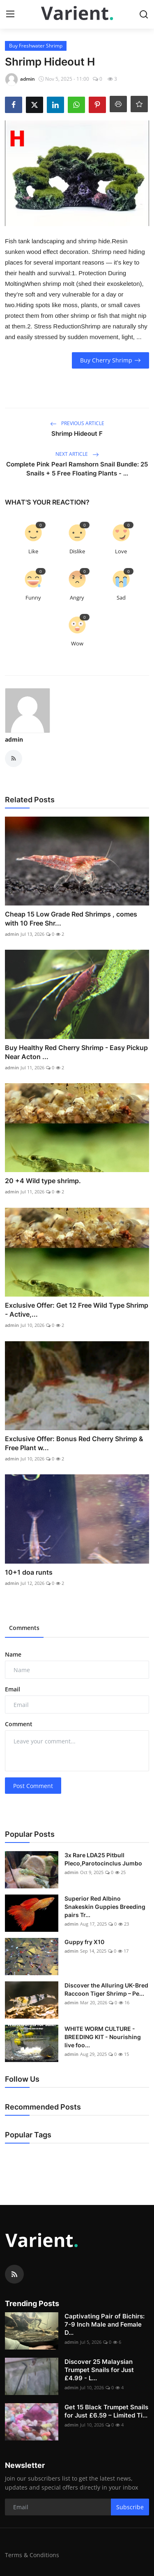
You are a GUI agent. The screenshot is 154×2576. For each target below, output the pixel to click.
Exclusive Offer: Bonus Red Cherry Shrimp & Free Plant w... (74, 1443)
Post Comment (33, 1786)
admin (14, 739)
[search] (143, 14)
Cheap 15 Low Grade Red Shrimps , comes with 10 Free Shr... (71, 918)
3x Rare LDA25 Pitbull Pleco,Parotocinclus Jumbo (103, 1859)
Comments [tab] (24, 1628)
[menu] (10, 14)
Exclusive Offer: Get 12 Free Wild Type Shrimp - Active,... (76, 1309)
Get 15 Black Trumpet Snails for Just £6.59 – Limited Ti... (106, 2411)
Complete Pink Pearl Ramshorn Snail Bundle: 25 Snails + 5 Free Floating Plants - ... (77, 468)
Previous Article (77, 423)
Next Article (77, 453)
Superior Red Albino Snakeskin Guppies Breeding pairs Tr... (104, 1906)
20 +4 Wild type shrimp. (43, 1181)
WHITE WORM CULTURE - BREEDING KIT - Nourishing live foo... (102, 2037)
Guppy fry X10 (84, 1941)
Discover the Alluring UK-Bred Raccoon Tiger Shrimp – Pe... (106, 1989)
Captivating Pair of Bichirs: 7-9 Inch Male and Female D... (104, 2324)
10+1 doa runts (29, 1572)
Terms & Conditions (32, 2555)
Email (12, 1689)
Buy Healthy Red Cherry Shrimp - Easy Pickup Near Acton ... (76, 1052)
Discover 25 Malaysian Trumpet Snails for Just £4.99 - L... (99, 2370)
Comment (18, 1724)
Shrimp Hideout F (77, 433)
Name (13, 1654)
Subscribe (130, 2507)
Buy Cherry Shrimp (110, 360)
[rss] (14, 2274)
